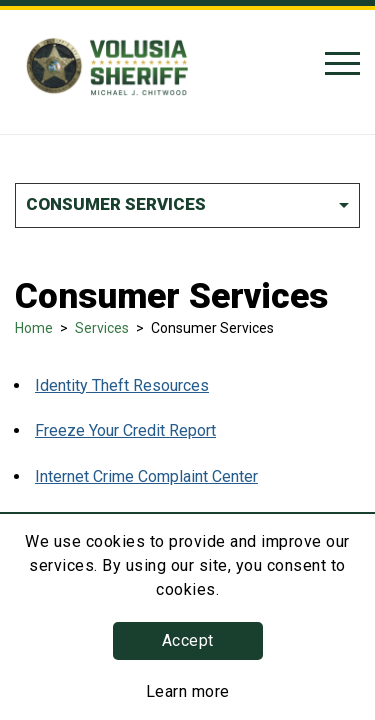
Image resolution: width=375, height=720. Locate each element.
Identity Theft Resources (122, 385)
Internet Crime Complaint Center (146, 476)
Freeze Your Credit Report (125, 430)
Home (34, 328)
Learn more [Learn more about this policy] (188, 691)
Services (102, 328)
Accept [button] (188, 640)
